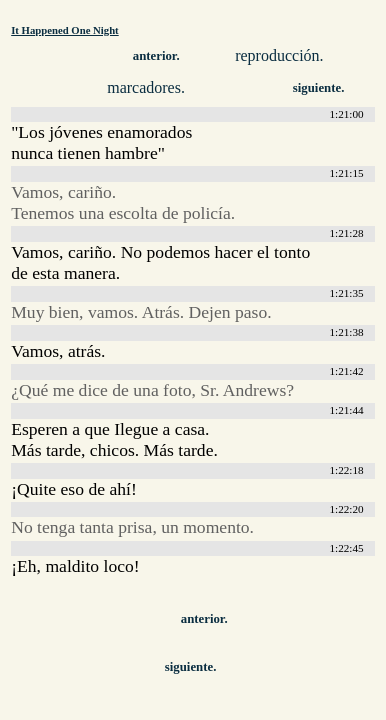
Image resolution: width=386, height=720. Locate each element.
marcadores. (146, 87)
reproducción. (279, 55)
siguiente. (319, 88)
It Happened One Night (65, 30)
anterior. (156, 56)
